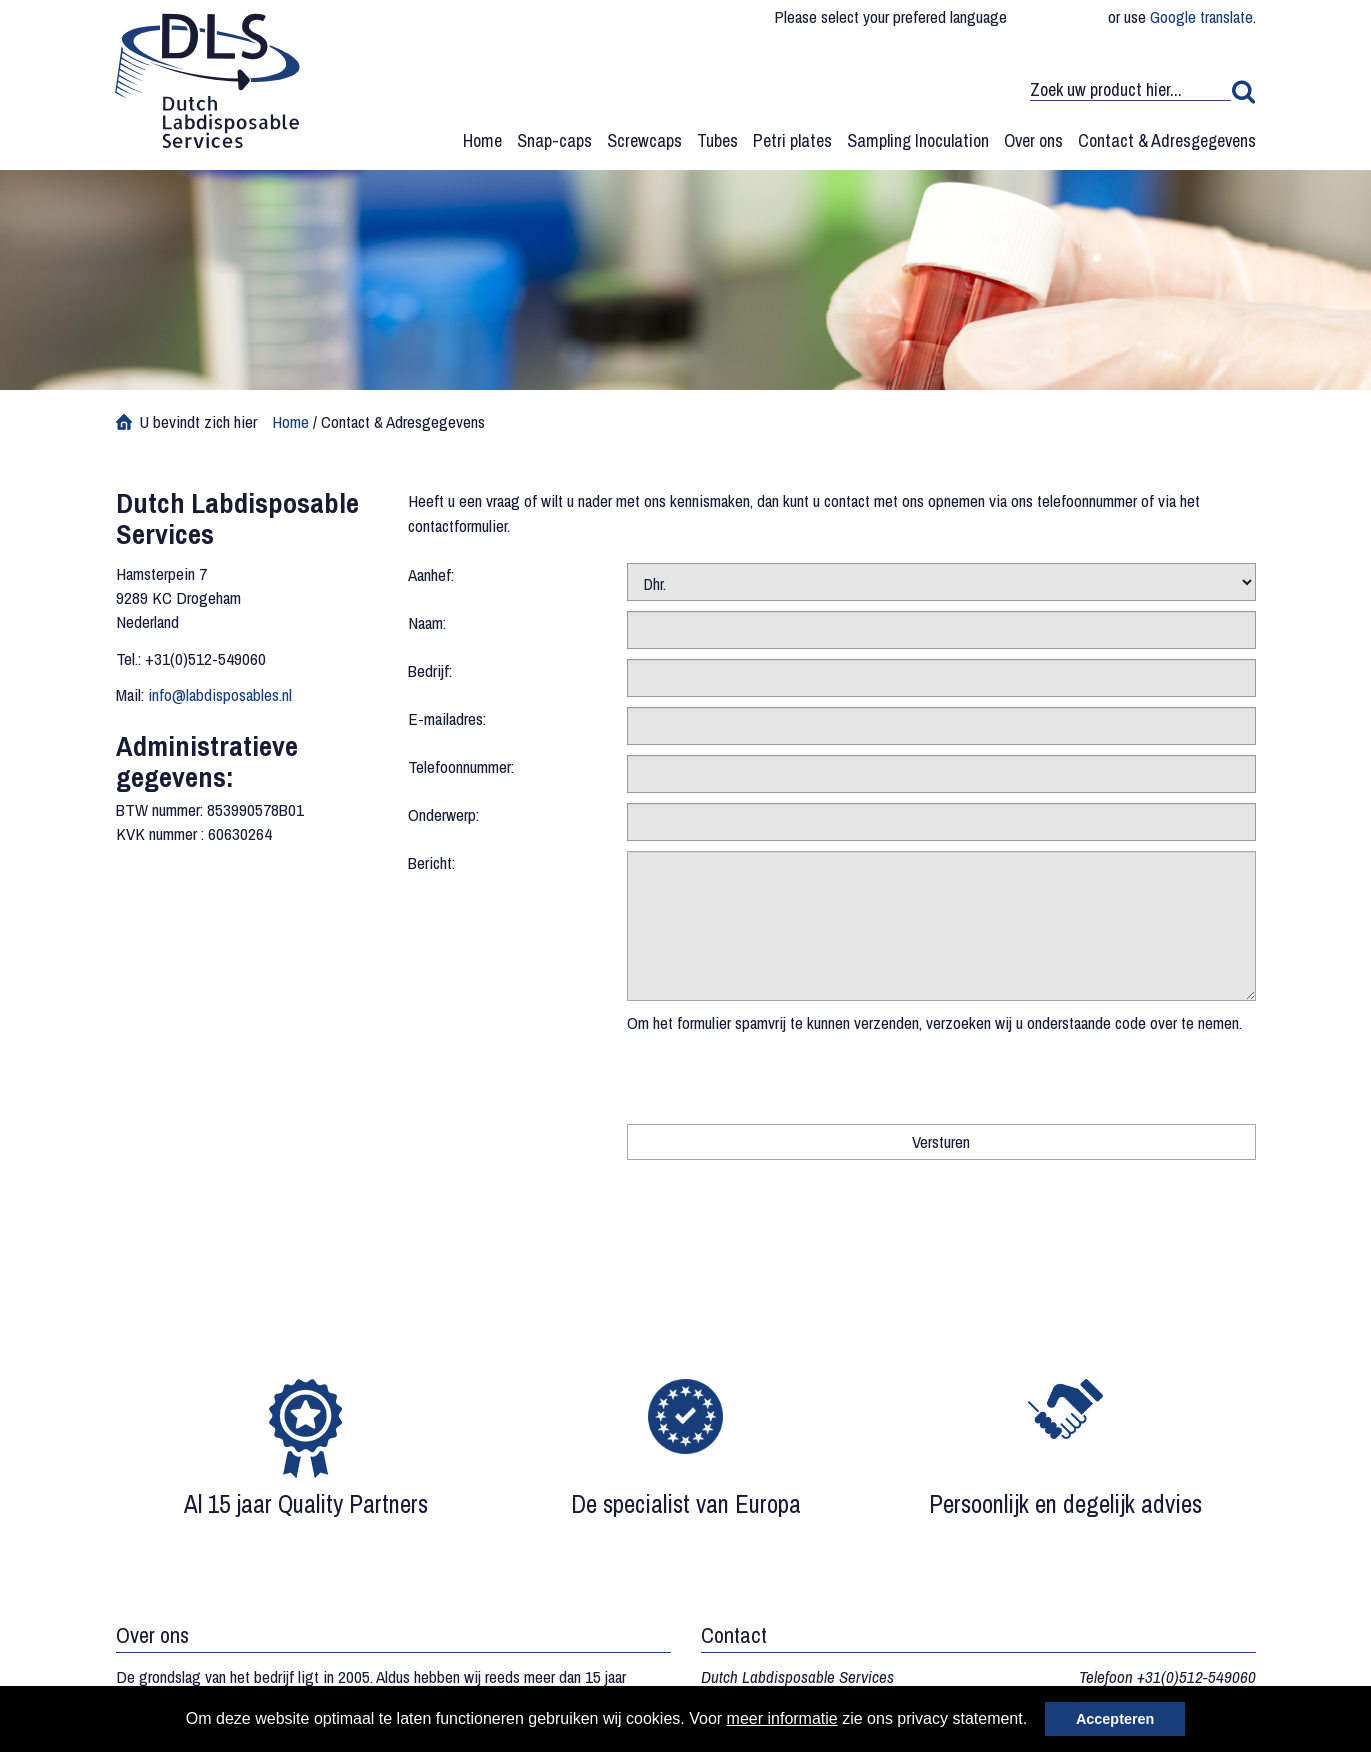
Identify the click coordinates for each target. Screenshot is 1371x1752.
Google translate (1201, 16)
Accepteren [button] (1115, 1719)
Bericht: (431, 862)
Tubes (717, 140)
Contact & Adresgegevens (1167, 140)
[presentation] (779, 1074)
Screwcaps (644, 140)
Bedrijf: (430, 670)
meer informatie (782, 1718)
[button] (1035, 1721)
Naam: (427, 622)
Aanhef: (431, 574)
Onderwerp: (443, 814)
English (1057, 17)
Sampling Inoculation (918, 140)
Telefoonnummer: (461, 766)
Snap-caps (554, 140)
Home (482, 140)
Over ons (1033, 140)
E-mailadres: (447, 718)
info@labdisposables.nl (220, 694)
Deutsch (1026, 17)
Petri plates (792, 140)
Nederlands (1088, 17)
